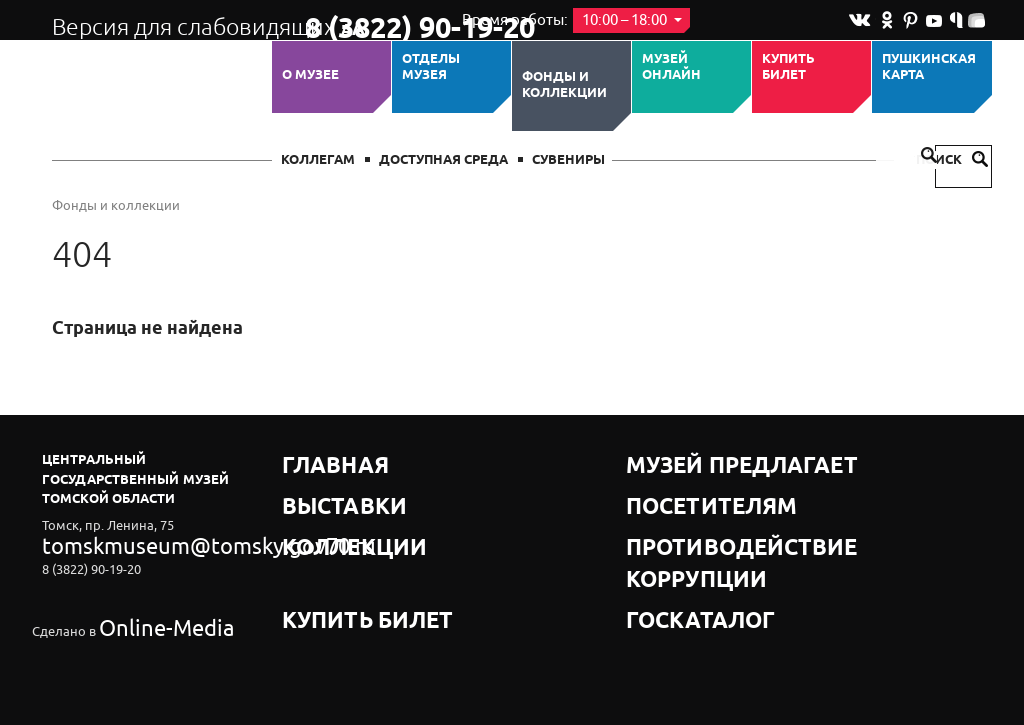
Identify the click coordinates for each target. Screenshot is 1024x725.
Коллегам (318, 160)
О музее (310, 75)
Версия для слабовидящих (160, 20)
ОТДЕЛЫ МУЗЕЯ (431, 67)
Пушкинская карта (929, 67)
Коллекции (325, 509)
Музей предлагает (695, 459)
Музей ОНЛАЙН (671, 67)
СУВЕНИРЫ (568, 160)
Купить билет (788, 67)
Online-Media (138, 596)
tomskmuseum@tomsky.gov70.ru (140, 541)
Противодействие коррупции (737, 509)
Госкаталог (670, 534)
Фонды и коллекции (564, 85)
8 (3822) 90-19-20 (368, 21)
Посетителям (676, 484)
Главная (314, 459)
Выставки (319, 484)
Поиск (952, 160)
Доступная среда (443, 160)
